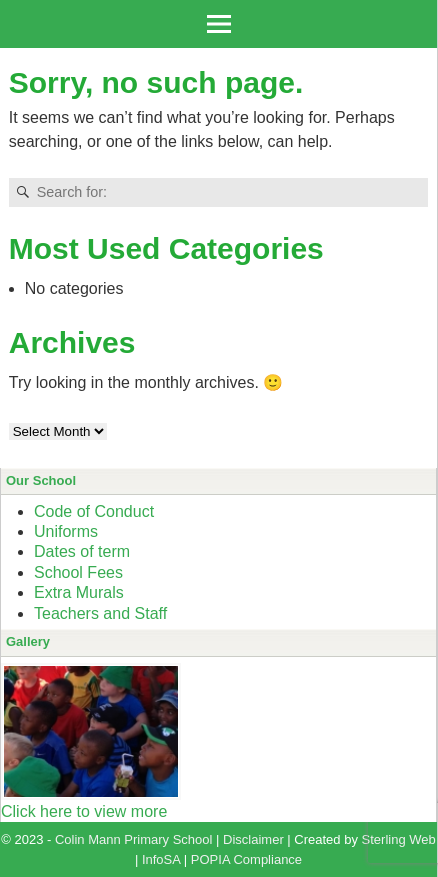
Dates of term (82, 551)
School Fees (78, 572)
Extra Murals (79, 592)
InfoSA (161, 859)
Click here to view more (84, 811)
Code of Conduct (94, 511)
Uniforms (66, 531)
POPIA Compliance (246, 859)
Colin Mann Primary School (134, 839)
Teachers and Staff (100, 613)
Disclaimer (253, 839)
